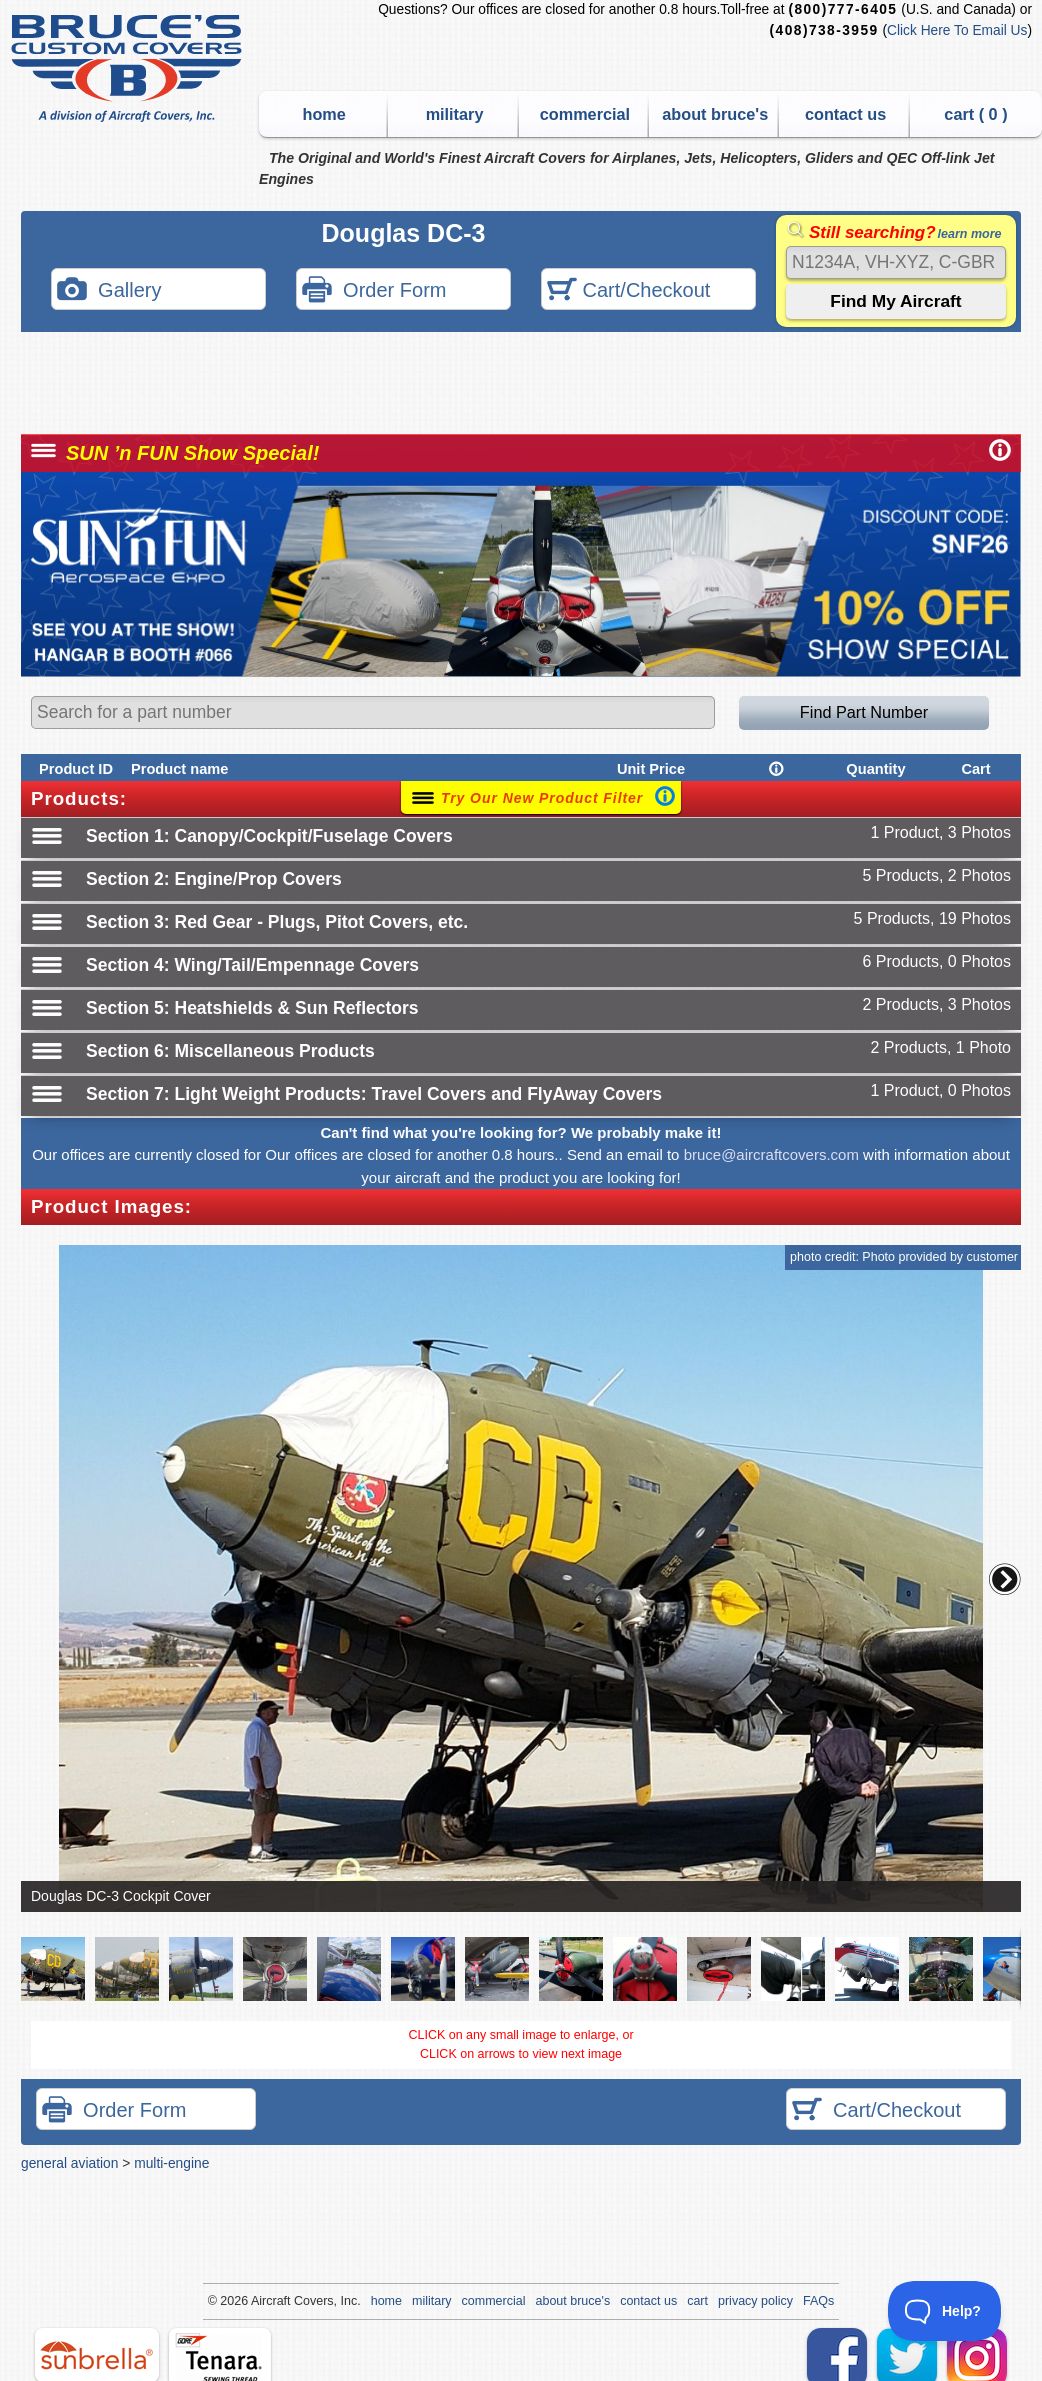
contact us (845, 114)
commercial (585, 114)
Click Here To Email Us (957, 30)
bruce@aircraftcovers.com (771, 1154)
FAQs (818, 2301)
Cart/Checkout (628, 291)
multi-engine (171, 2163)
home (324, 114)
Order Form (374, 291)
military (455, 114)
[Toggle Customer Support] (945, 2311)
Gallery (109, 291)
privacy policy (755, 2301)
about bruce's (715, 114)
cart (697, 2301)
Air (258, 2301)
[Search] (896, 262)
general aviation (69, 2163)
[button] (1005, 1579)
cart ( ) (975, 114)
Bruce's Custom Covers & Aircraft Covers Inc (129, 68)
